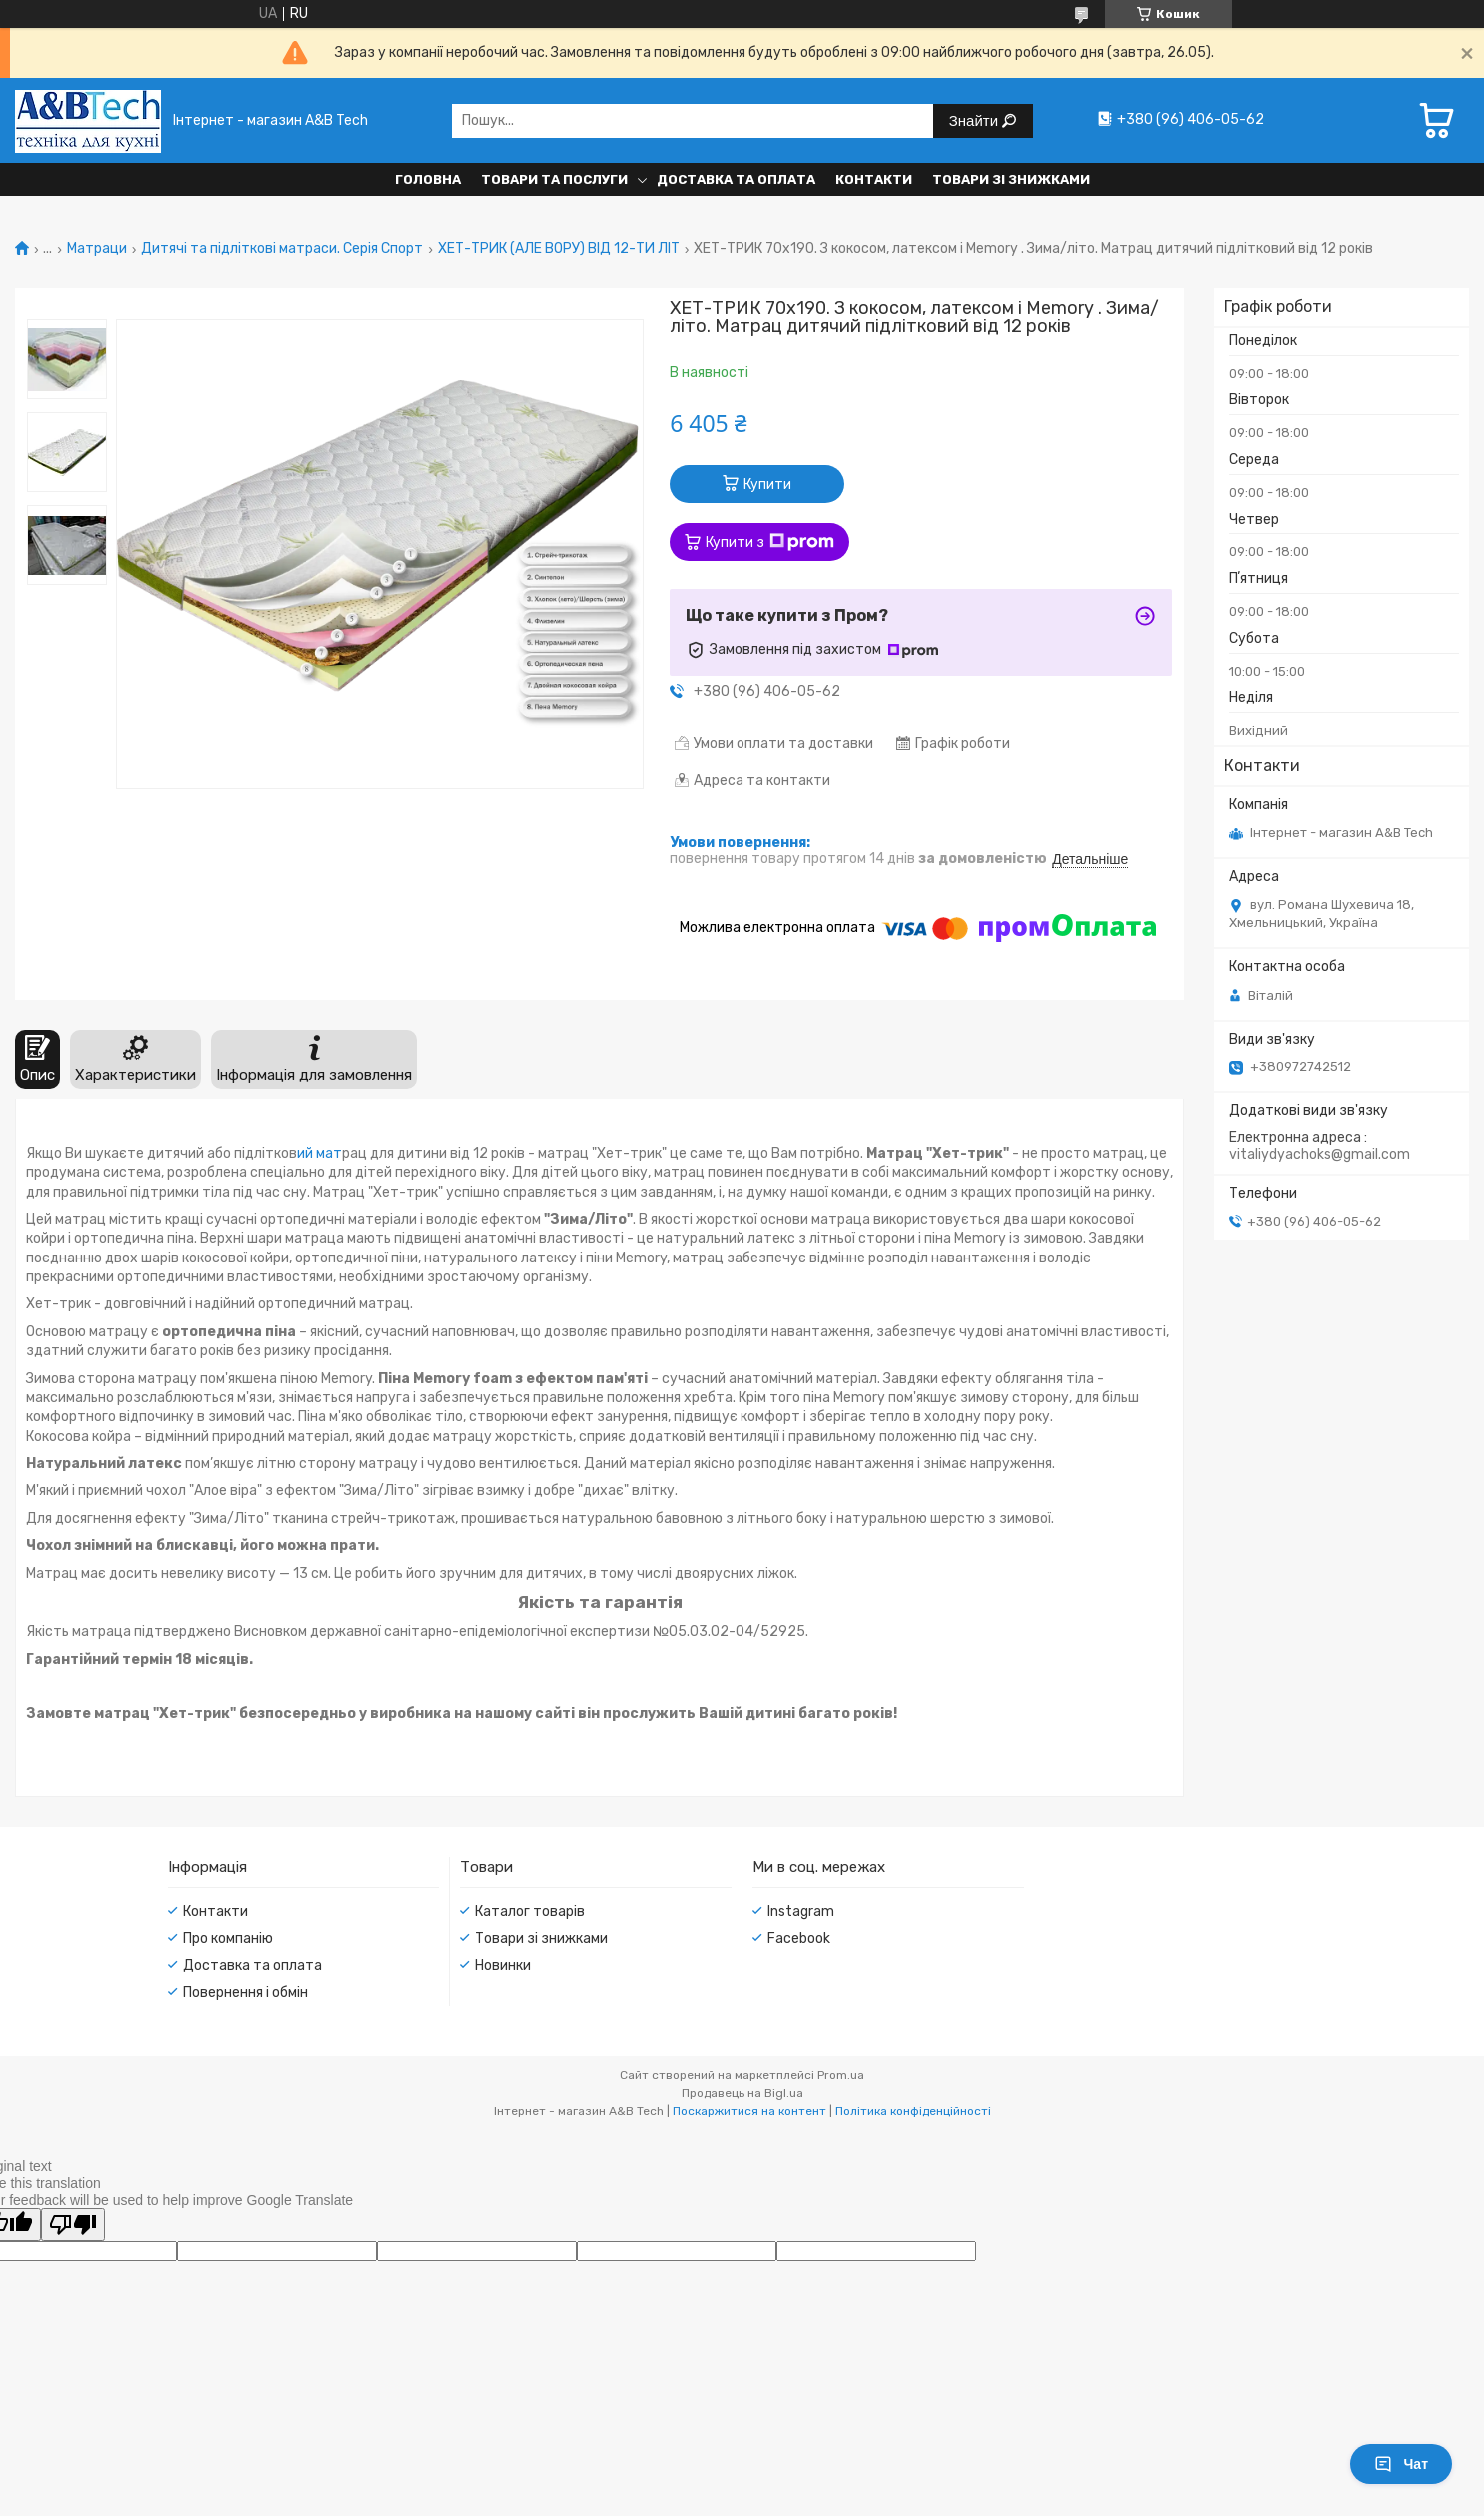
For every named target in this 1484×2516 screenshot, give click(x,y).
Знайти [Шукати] (975, 120)
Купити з (770, 542)
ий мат (319, 1153)
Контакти (873, 179)
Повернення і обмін (245, 1992)
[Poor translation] (73, 2224)
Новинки (503, 1965)
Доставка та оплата (736, 179)
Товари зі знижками (1011, 179)
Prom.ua (840, 2075)
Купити (767, 484)
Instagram (800, 1911)
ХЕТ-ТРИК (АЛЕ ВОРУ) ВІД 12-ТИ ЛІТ (559, 249)
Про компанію (228, 1938)
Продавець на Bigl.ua (742, 2093)
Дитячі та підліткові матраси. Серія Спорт (282, 249)
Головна (428, 179)
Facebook (798, 1938)
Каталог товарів (530, 1911)
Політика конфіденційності (913, 2111)
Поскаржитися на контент (749, 2111)
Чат (1401, 2464)
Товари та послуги (554, 179)
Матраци (97, 249)
